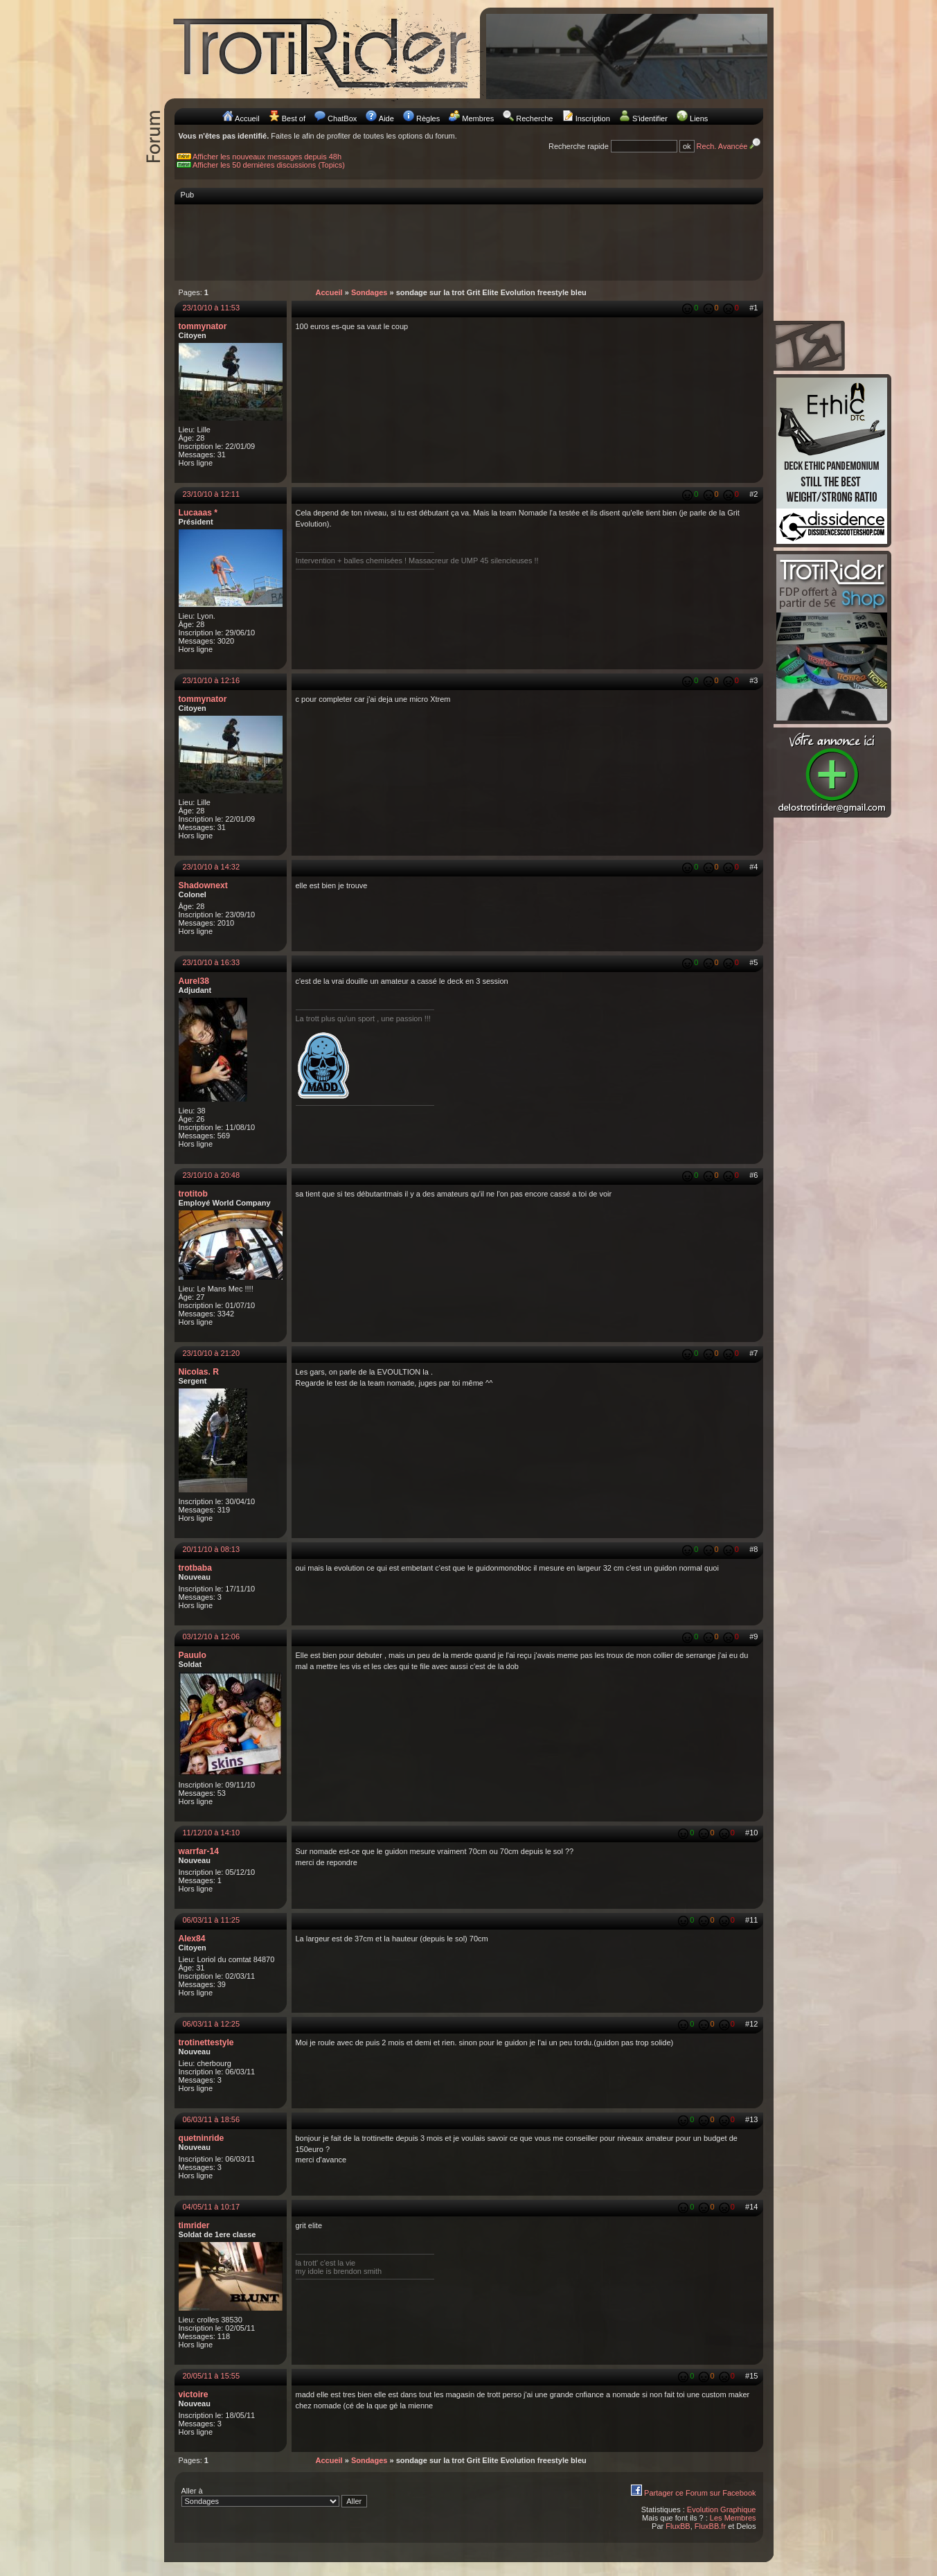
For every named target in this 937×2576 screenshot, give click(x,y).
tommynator (203, 326)
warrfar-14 (199, 1851)
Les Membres (733, 2518)
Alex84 (192, 1938)
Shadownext (203, 885)
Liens (699, 118)
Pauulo (192, 1655)
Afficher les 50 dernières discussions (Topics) (269, 165)
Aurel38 (194, 981)
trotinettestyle (206, 2042)
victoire (193, 2394)
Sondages (369, 292)
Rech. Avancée (730, 146)
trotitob (193, 1194)
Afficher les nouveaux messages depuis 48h (267, 156)
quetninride (201, 2138)
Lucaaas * (198, 513)
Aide (386, 118)
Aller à (274, 2497)
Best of (293, 118)
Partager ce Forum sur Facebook (700, 2493)
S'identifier (650, 118)
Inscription (592, 118)
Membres (478, 118)
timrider (194, 2225)
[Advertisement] (469, 242)
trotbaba (195, 1568)
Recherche (534, 118)
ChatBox (342, 118)
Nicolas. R (199, 1372)
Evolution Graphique (721, 2509)
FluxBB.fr (710, 2526)
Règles (428, 118)
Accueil (247, 118)
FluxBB (678, 2526)
